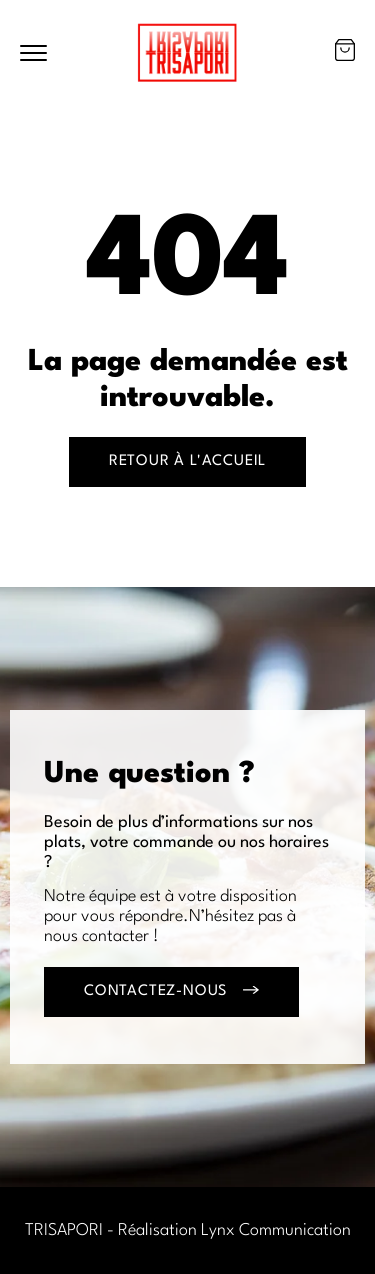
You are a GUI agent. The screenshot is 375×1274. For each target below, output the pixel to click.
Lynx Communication (276, 1230)
